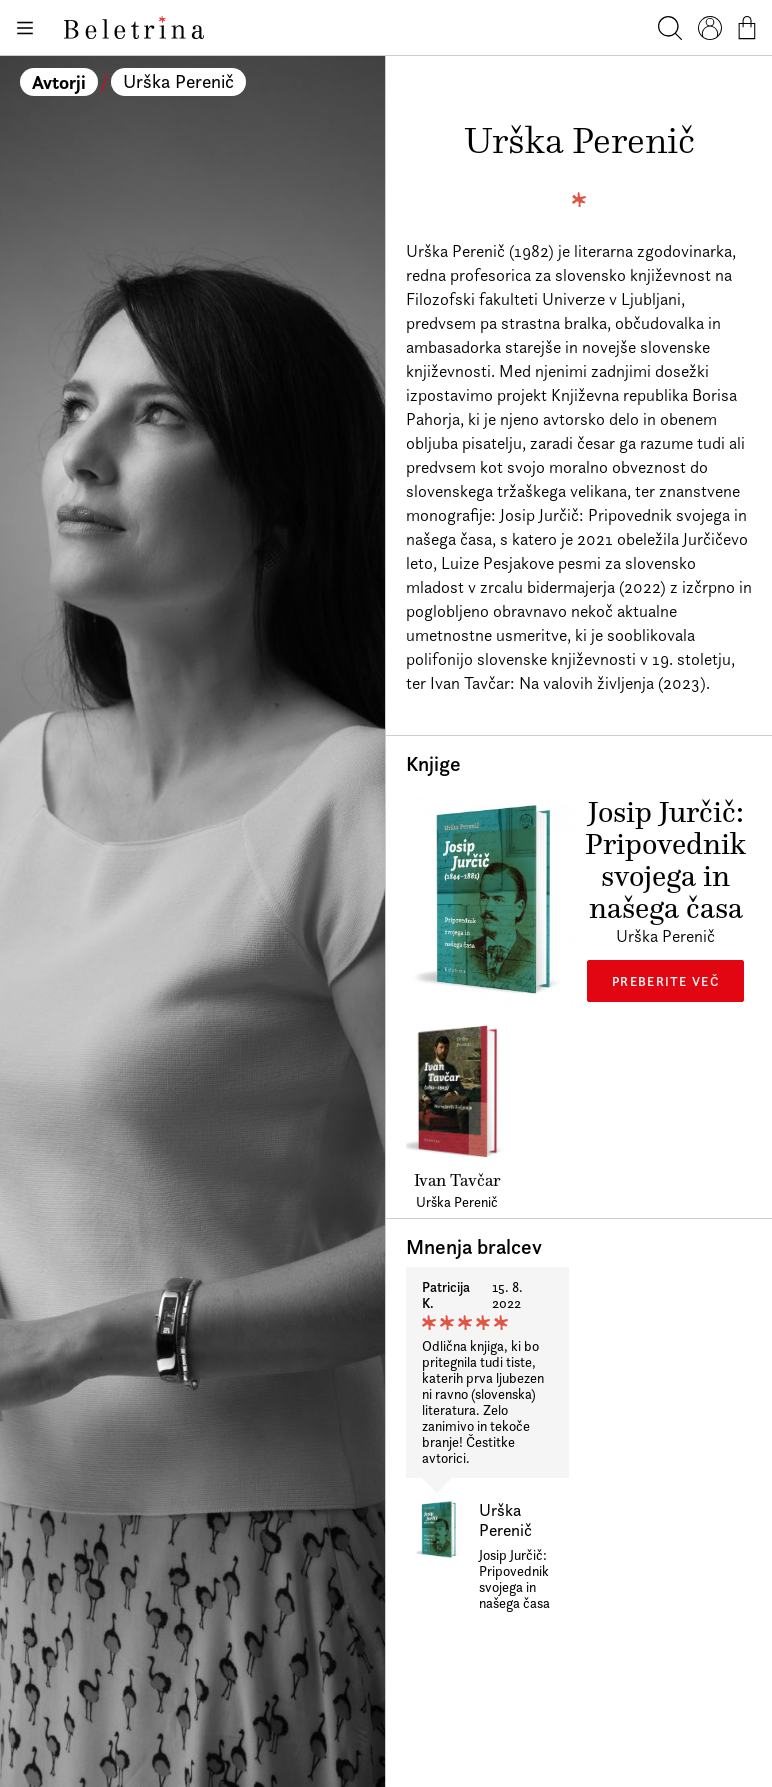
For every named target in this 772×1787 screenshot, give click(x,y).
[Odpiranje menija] (24, 28)
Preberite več (665, 981)
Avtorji (59, 82)
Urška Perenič (178, 81)
